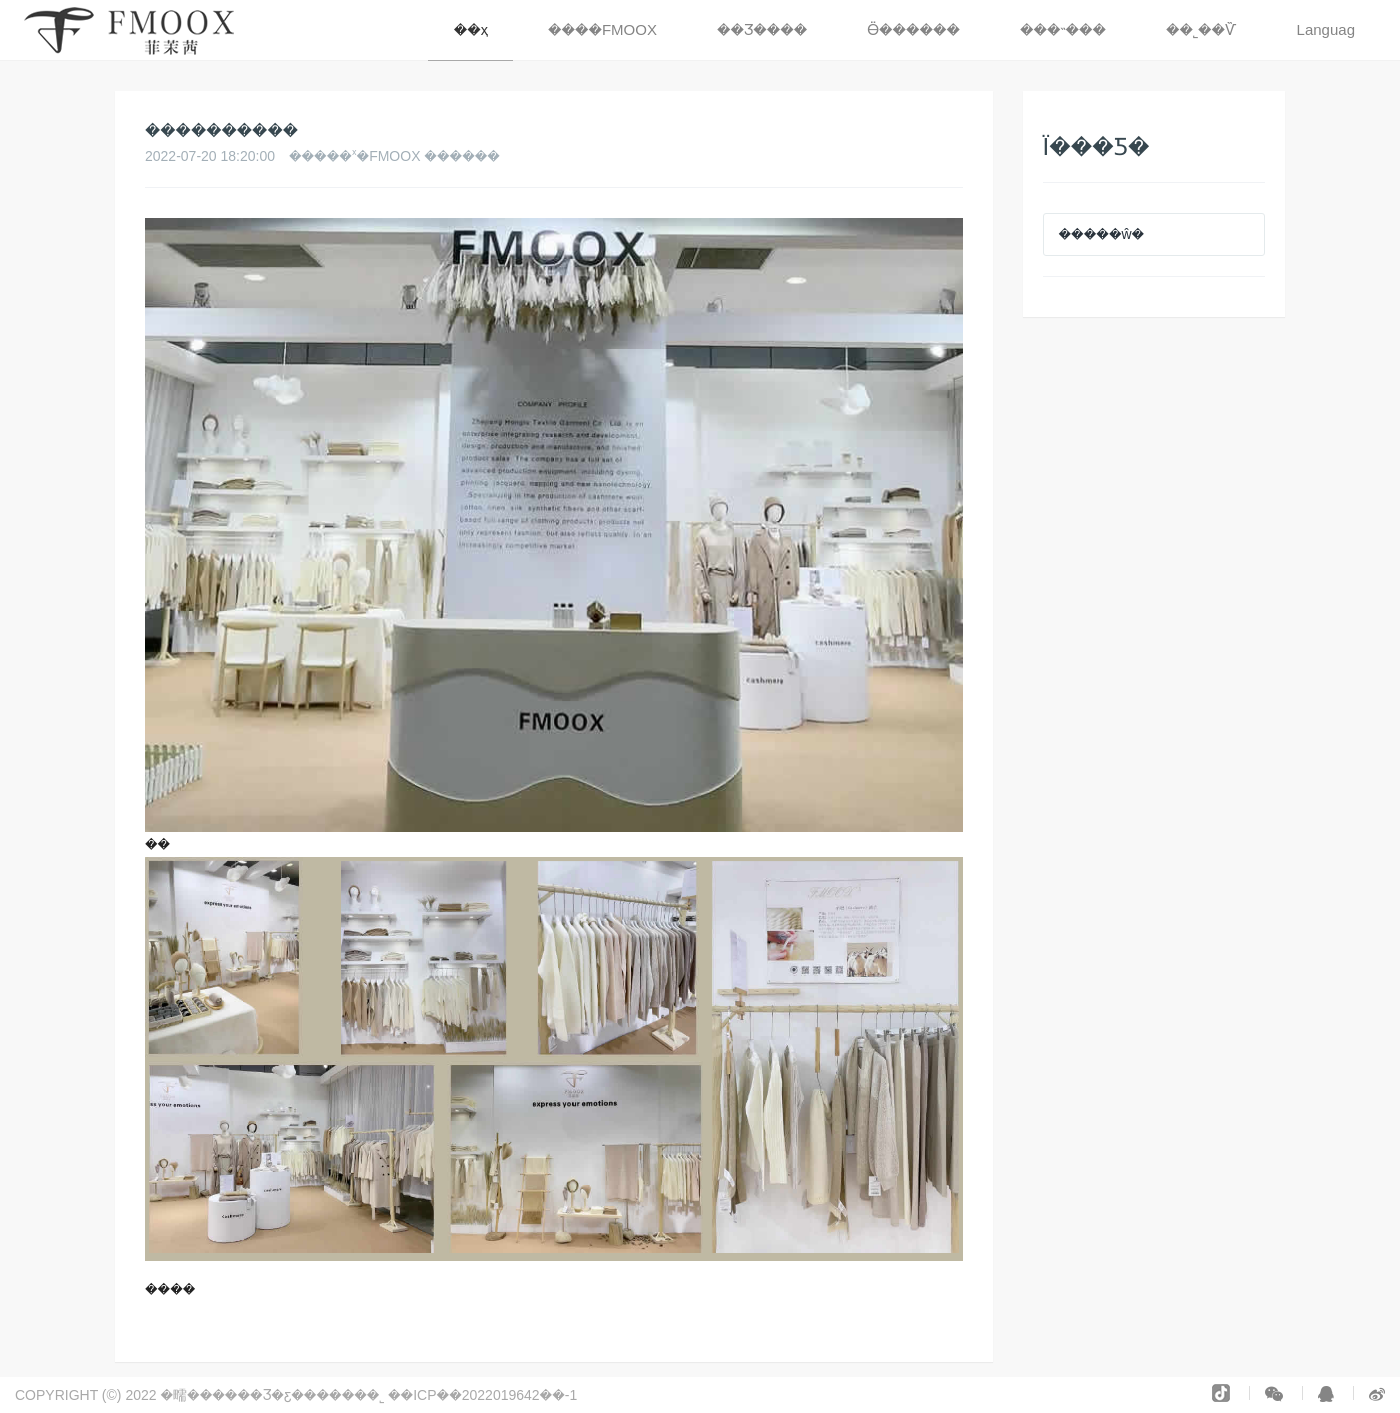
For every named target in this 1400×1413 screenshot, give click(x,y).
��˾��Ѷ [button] (1201, 29)
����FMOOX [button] (602, 29)
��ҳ (471, 29)
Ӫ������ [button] (913, 29)
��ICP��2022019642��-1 (484, 1395)
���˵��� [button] (1063, 29)
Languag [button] (1326, 29)
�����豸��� (638, 1395)
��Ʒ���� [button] (762, 29)
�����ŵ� (1102, 234)
